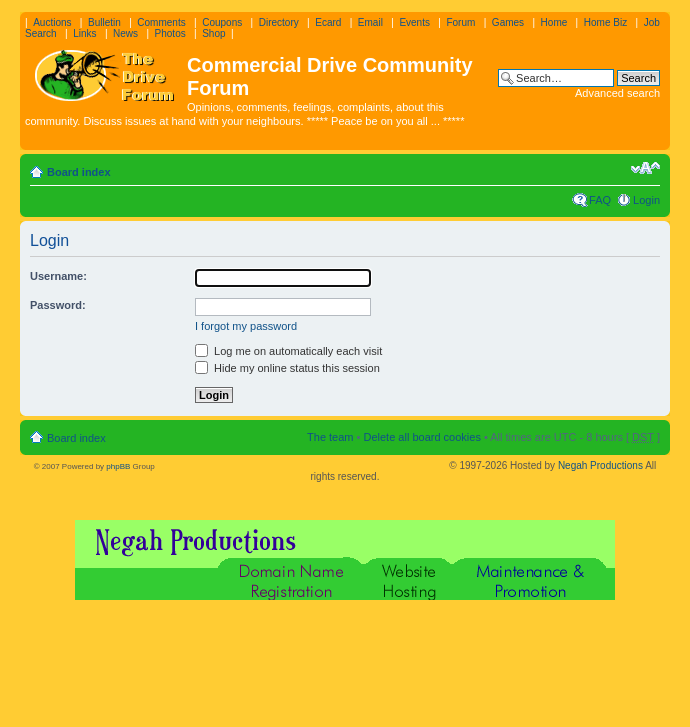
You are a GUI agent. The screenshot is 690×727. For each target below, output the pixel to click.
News (125, 33)
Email (370, 22)
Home (554, 22)
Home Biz (605, 22)
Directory (279, 22)
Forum (460, 22)
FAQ (600, 200)
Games (508, 22)
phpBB (118, 466)
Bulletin (104, 22)
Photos (170, 33)
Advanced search (617, 93)
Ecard (328, 22)
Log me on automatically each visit (288, 351)
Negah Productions (600, 465)
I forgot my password (246, 326)
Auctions (52, 22)
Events (414, 22)
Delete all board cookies (421, 437)
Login (646, 200)
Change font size (645, 168)
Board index (79, 172)
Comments (161, 22)
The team (330, 437)
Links (84, 33)
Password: (58, 305)
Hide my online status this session (287, 368)
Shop (213, 33)
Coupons (222, 22)
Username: (58, 276)
